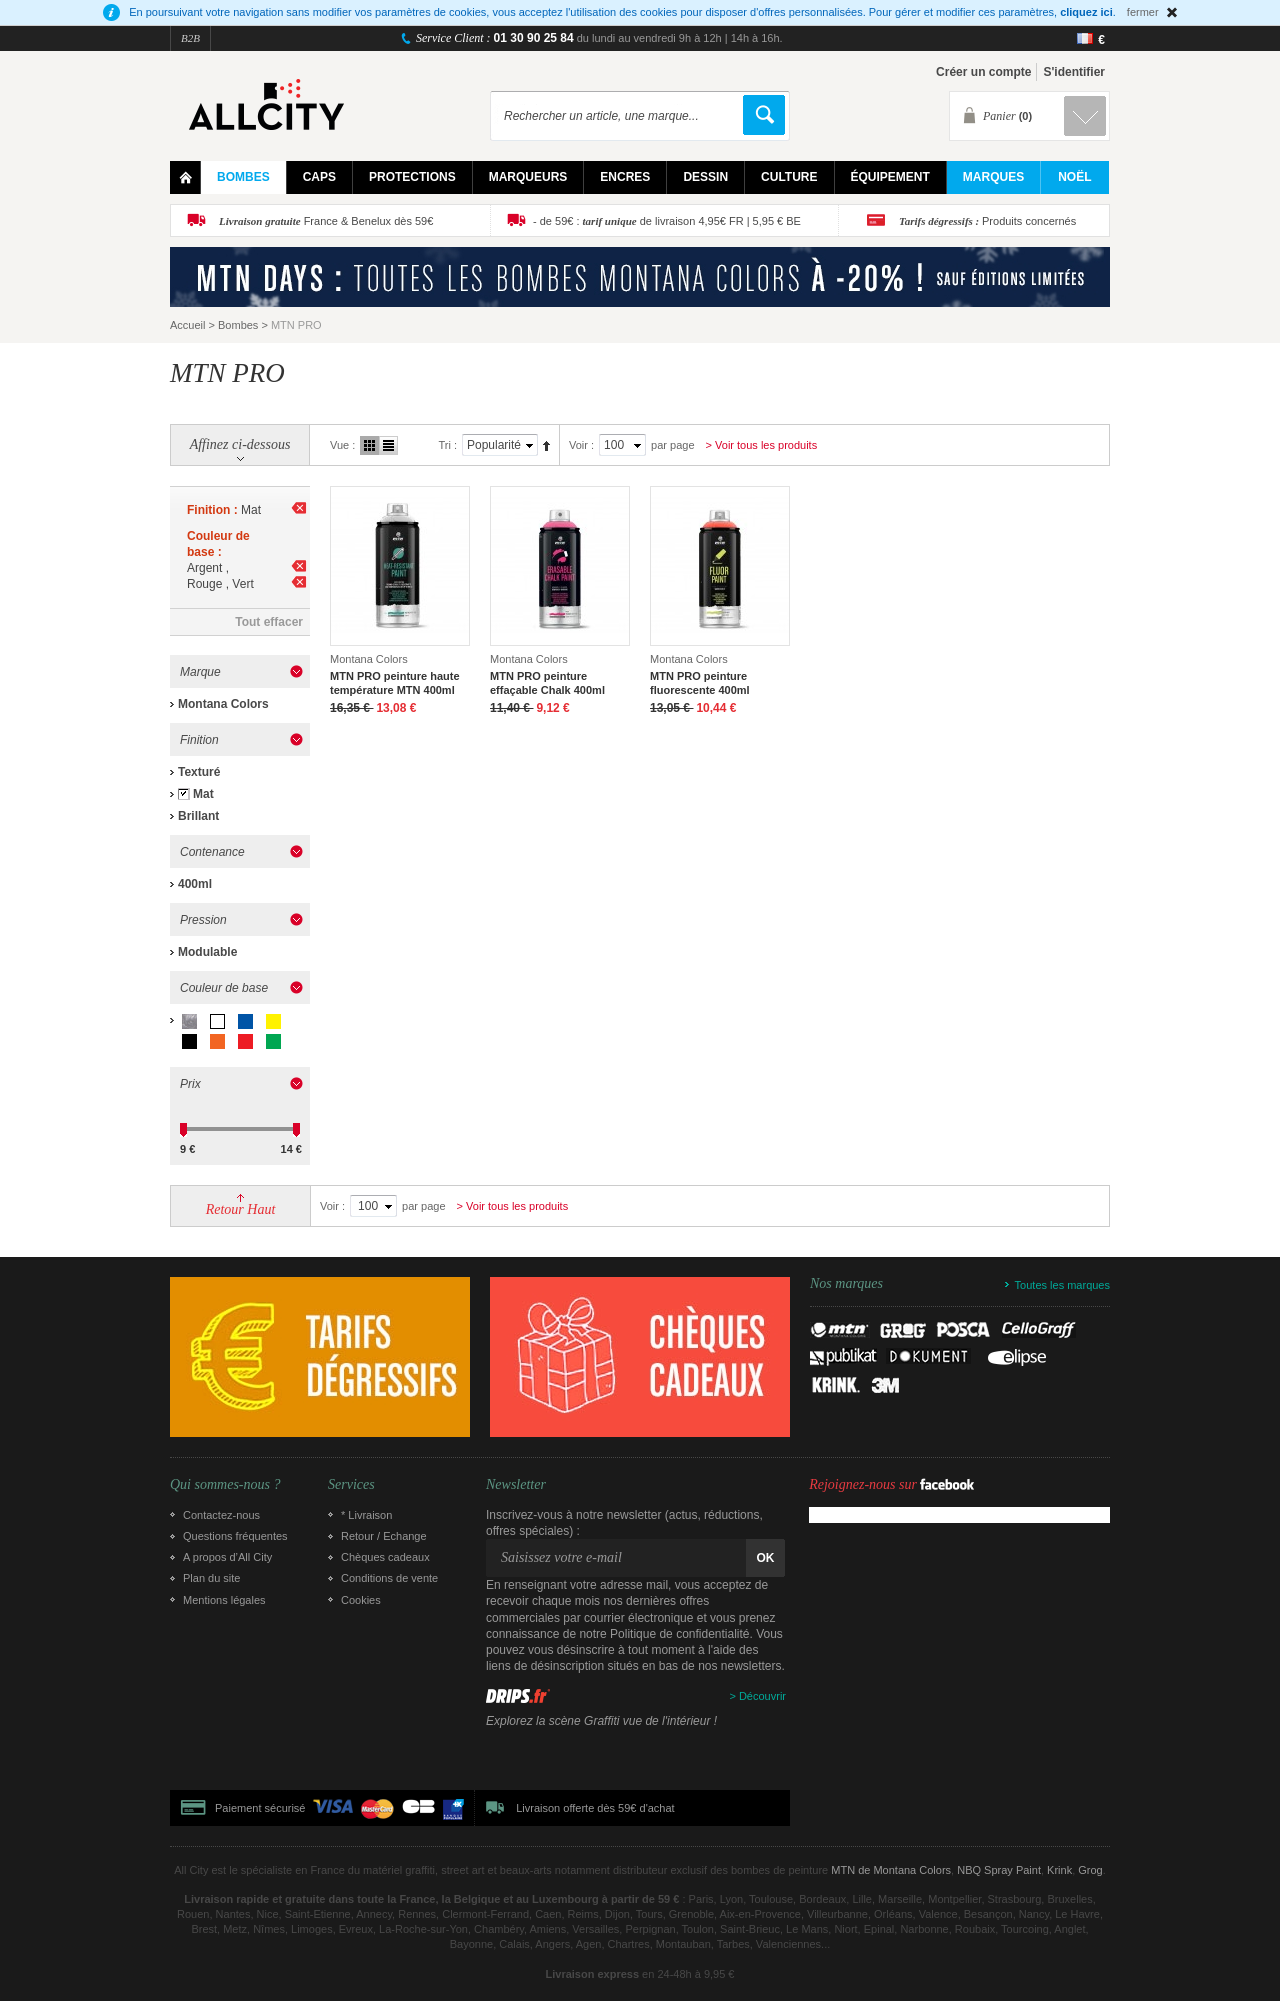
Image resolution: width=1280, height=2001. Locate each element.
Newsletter (516, 1485)
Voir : (581, 445)
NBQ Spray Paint (999, 1870)
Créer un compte (983, 72)
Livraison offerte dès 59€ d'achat (595, 1808)
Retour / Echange (384, 1536)
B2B (190, 38)
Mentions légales (224, 1600)
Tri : (447, 445)
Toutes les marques (1062, 1285)
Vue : (342, 445)
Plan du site (211, 1578)
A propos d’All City (227, 1557)
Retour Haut (241, 1209)
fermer (1143, 12)
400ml (195, 884)
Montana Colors (223, 704)
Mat (203, 794)
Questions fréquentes (235, 1536)
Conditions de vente (389, 1578)
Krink (1059, 1870)
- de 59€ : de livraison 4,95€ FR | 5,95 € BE (667, 221)
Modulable (207, 952)
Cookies (361, 1600)
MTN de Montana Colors (891, 1870)
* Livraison (366, 1515)
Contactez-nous (221, 1515)
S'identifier (1074, 72)
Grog (1090, 1870)
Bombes (238, 325)
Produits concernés (987, 221)
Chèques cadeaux (385, 1557)
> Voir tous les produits (762, 445)
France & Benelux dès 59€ (326, 221)
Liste (388, 445)
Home (185, 177)
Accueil (187, 325)
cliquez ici (1086, 12)
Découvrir (762, 1696)
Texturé (199, 772)
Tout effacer (269, 622)
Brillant (198, 816)
